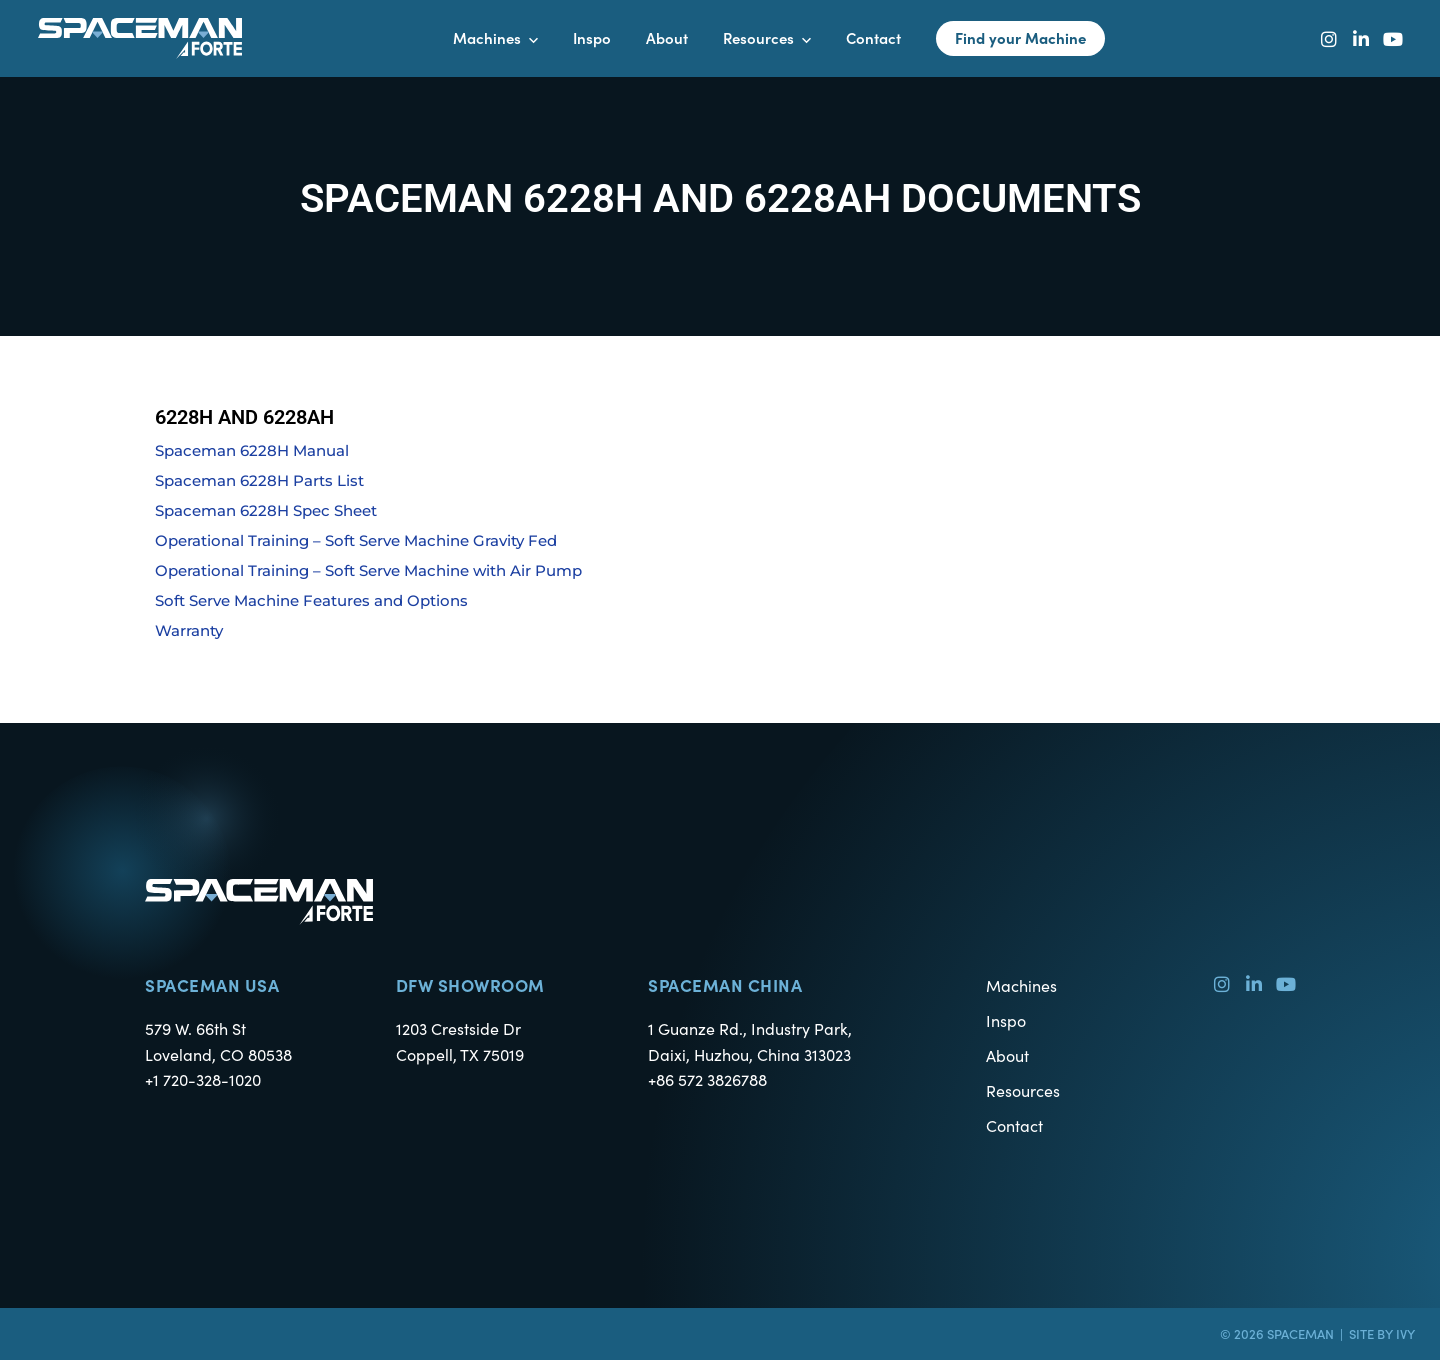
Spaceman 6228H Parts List (259, 480)
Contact (1014, 1125)
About (1007, 1055)
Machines (1021, 985)
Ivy (1405, 1333)
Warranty (189, 630)
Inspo (1006, 1020)
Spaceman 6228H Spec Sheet (266, 510)
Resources (1023, 1090)
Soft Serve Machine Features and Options (311, 600)
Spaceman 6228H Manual (252, 450)
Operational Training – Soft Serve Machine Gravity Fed (356, 540)
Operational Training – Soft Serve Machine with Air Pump (368, 570)
